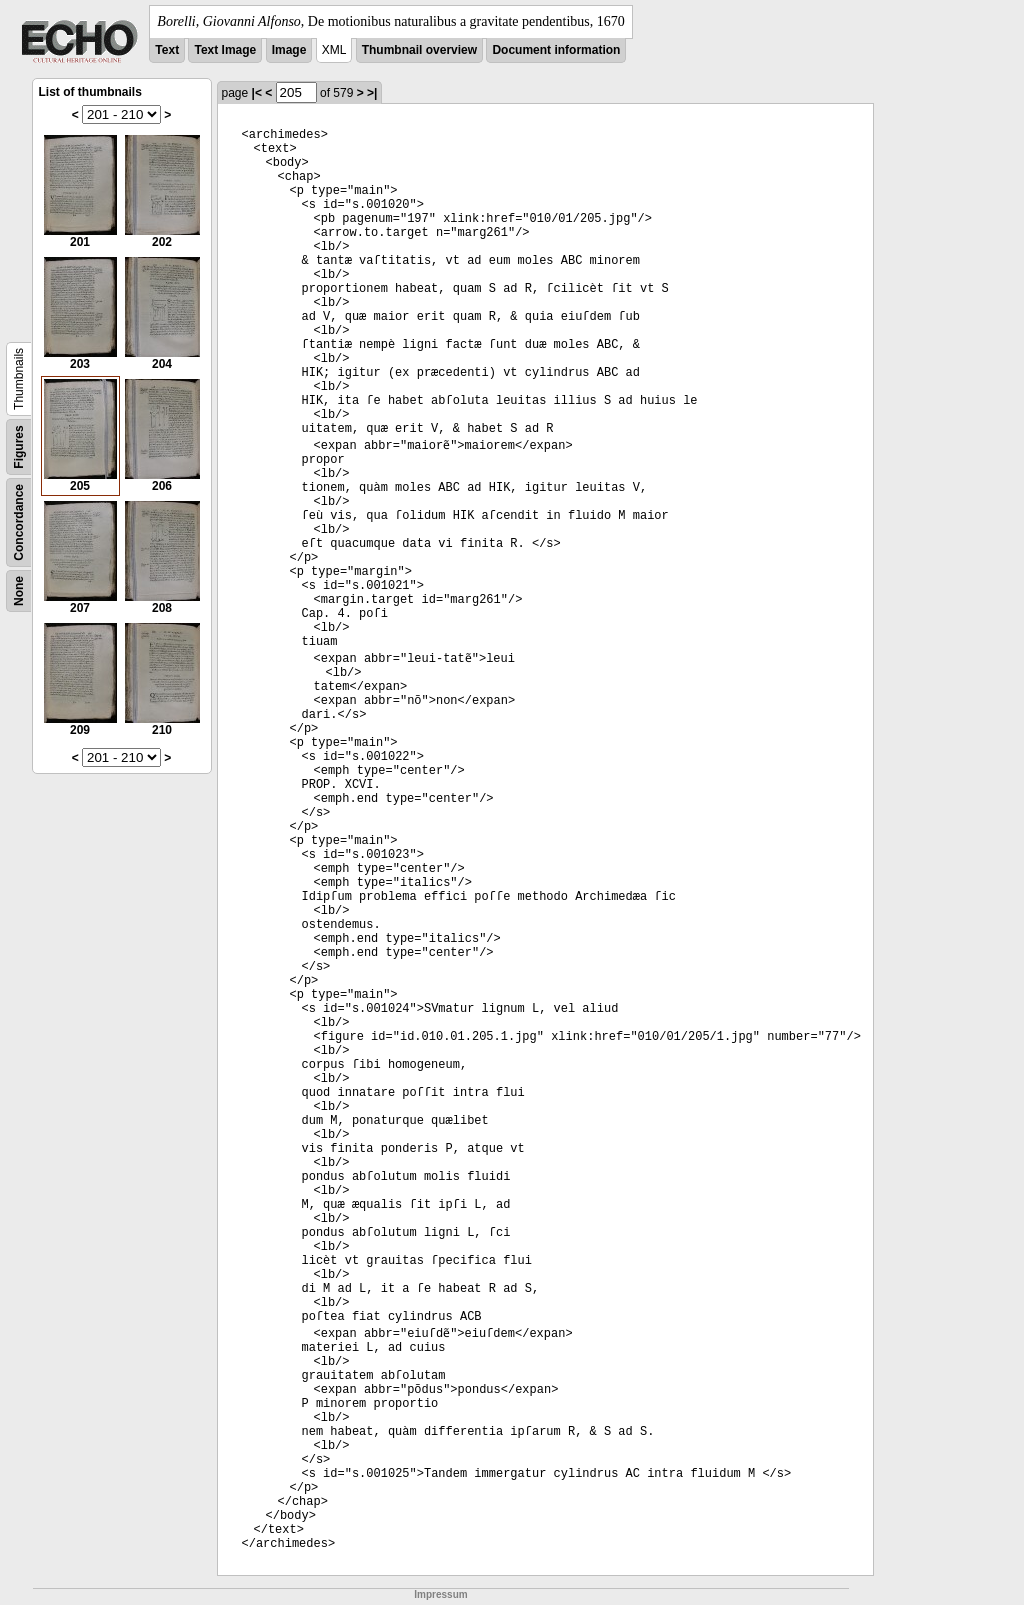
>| (372, 93)
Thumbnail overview (419, 50)
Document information (556, 50)
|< (257, 93)
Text (167, 50)
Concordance (19, 522)
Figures (19, 446)
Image (289, 50)
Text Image (225, 50)
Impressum (440, 1594)
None (19, 591)
